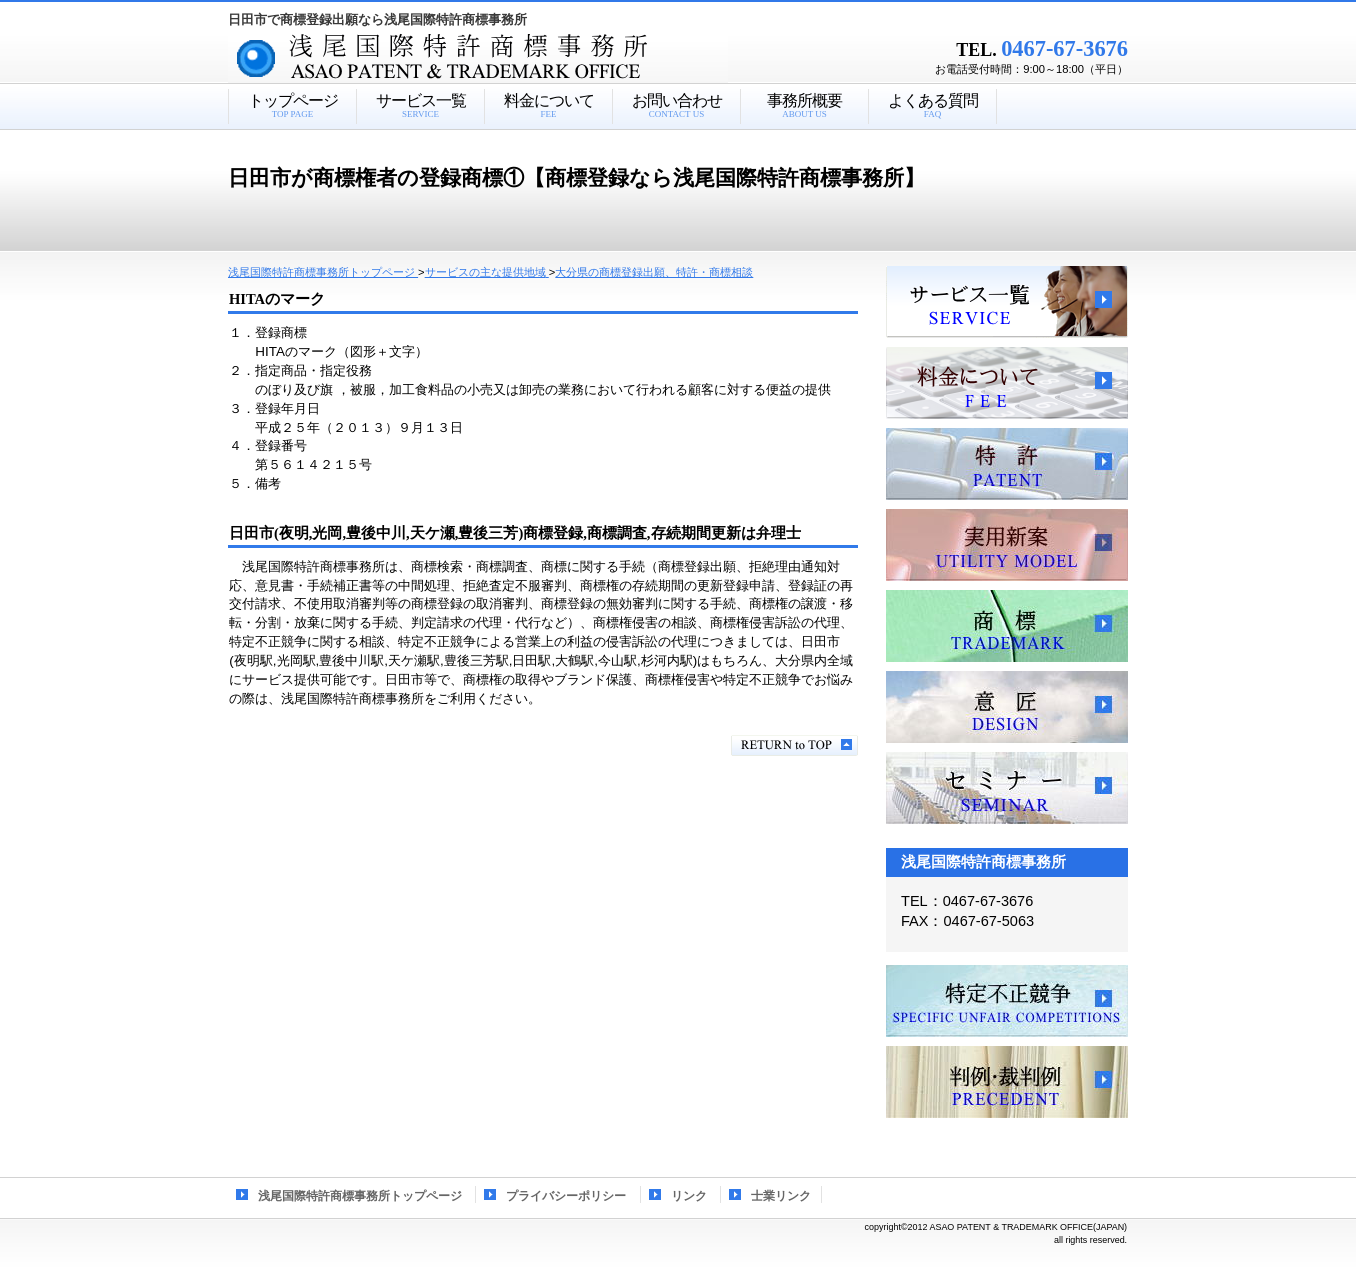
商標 (1007, 626)
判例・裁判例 (1007, 1082)
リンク (689, 1196)
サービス (1007, 302)
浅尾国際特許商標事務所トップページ (360, 1196)
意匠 (1007, 707)
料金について (1007, 383)
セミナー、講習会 (1007, 788)
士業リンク (781, 1196)
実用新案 (1007, 545)
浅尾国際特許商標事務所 (513, 59)
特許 (1007, 464)
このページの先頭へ (794, 745)
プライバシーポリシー (566, 1196)
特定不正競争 (1007, 1001)
